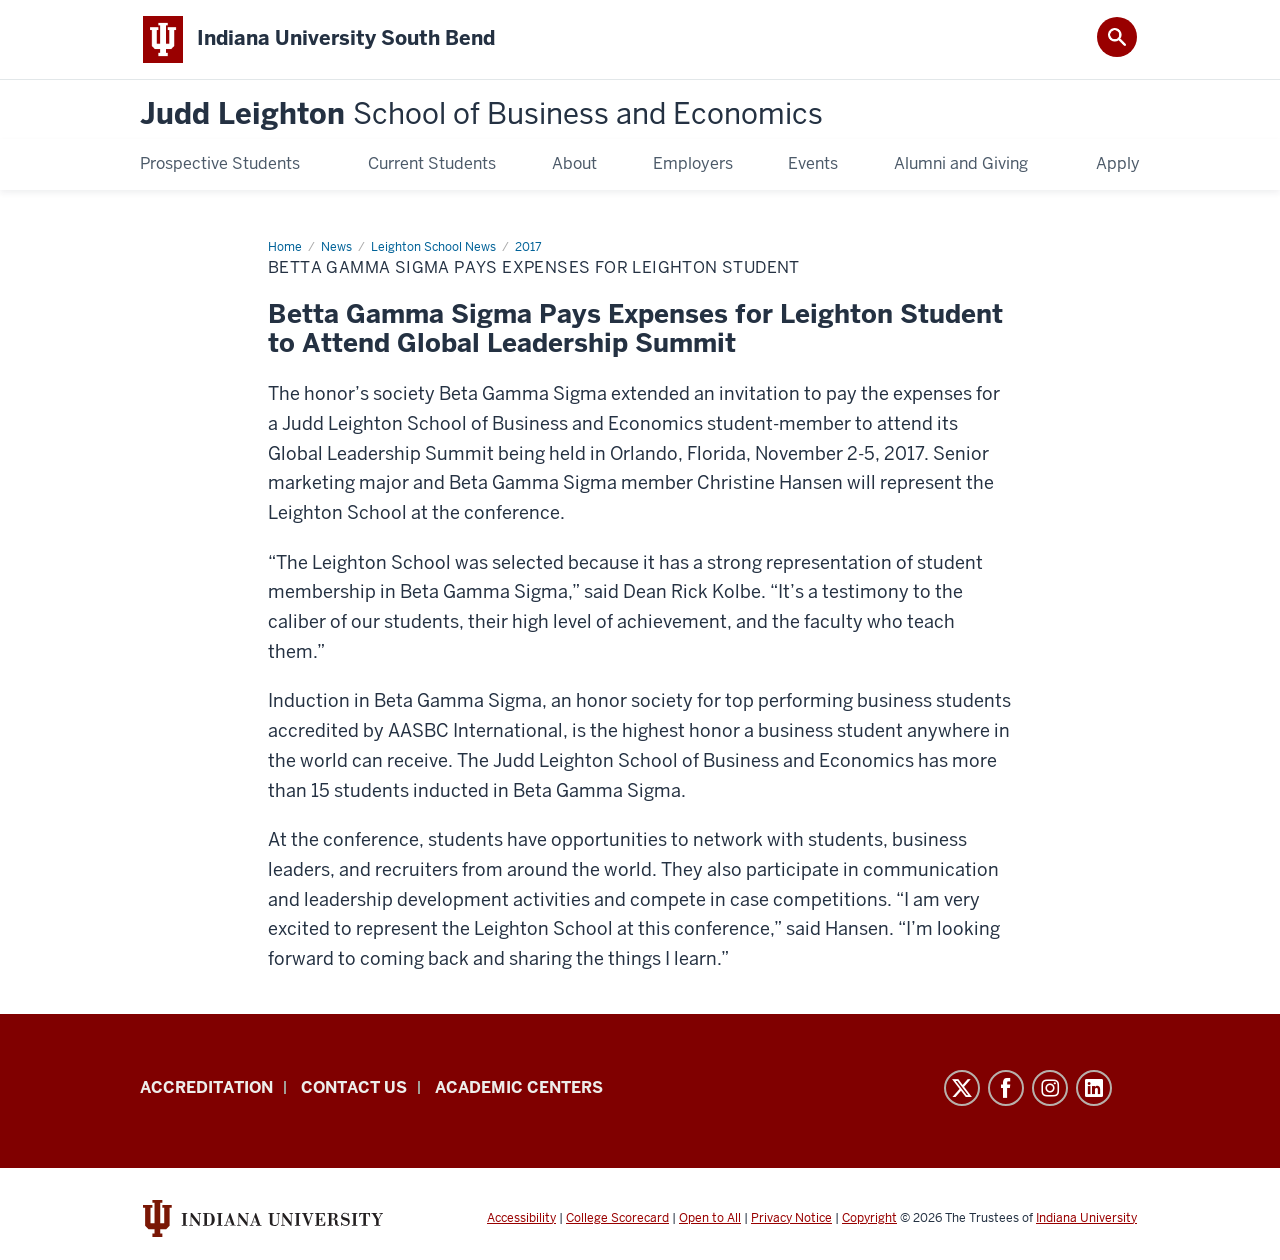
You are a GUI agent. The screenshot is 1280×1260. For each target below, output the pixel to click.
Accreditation (206, 1087)
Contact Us (354, 1087)
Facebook (1006, 1088)
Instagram (1050, 1088)
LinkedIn (1094, 1088)
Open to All (710, 1218)
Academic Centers (519, 1087)
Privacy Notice (791, 1218)
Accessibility (521, 1218)
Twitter (962, 1088)
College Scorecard (617, 1218)
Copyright (869, 1218)
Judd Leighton (481, 114)
